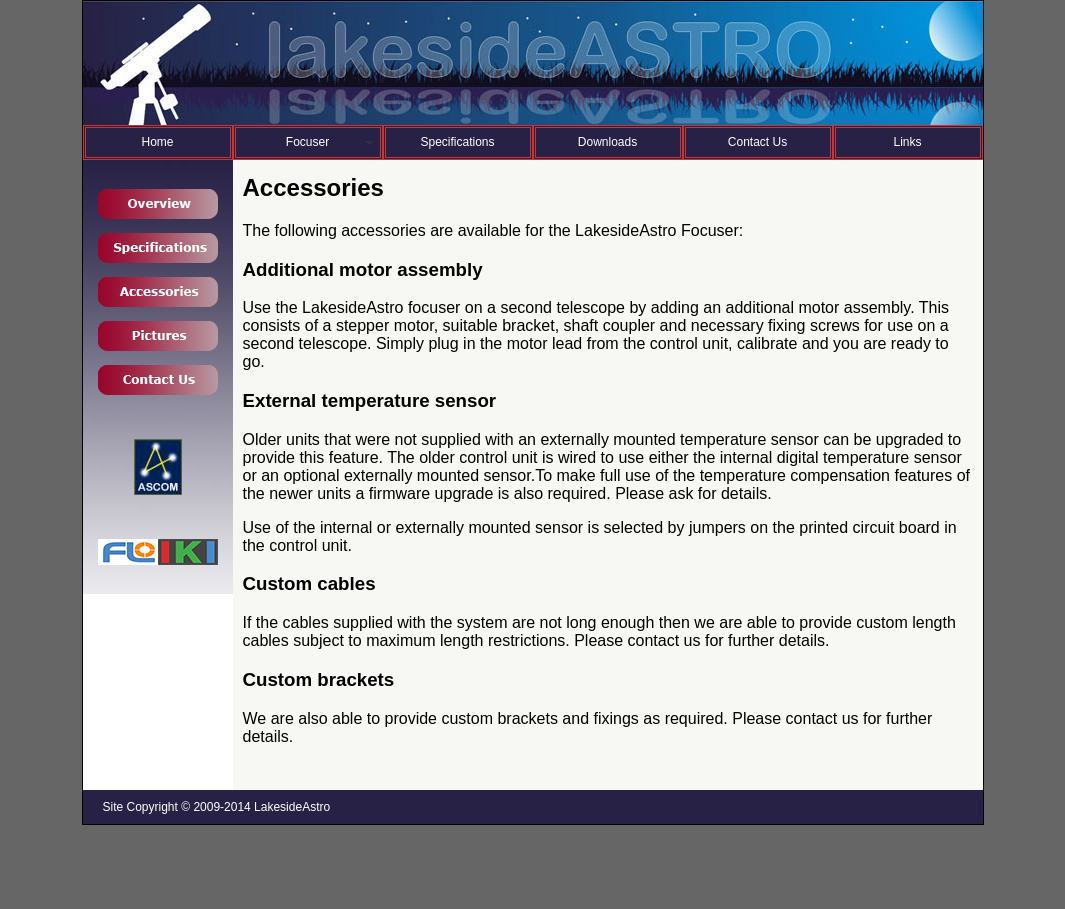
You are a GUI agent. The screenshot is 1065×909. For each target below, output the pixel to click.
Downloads (607, 142)
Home (157, 142)
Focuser (307, 142)
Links (907, 142)
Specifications (457, 142)
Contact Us (757, 142)
